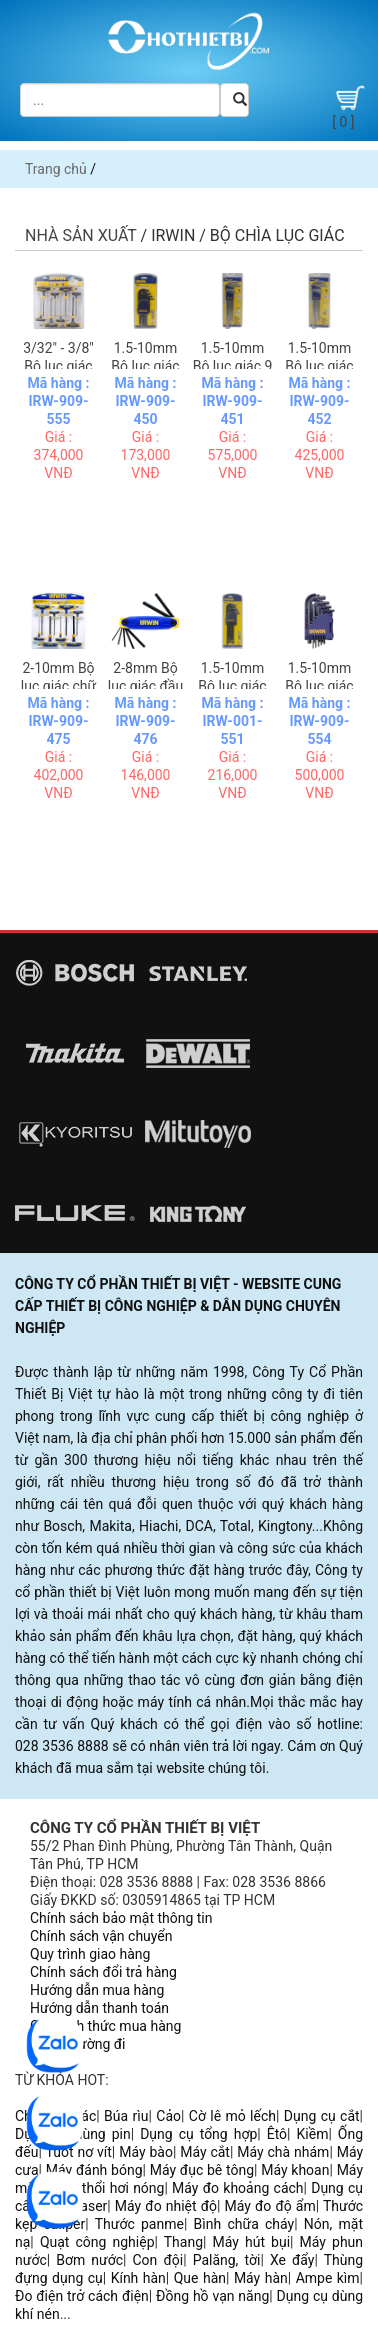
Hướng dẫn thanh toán (99, 2008)
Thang (183, 2242)
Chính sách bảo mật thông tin (121, 1918)
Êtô (277, 2134)
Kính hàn (138, 2278)
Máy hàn (261, 2278)
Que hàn (200, 2278)
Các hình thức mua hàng (105, 2026)
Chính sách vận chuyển (101, 1936)
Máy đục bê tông (202, 2170)
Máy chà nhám (283, 2152)
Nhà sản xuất (81, 235)
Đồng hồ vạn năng (212, 2296)
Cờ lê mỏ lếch (232, 2116)
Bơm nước (89, 2260)
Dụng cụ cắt (322, 2116)
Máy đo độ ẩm (270, 2206)
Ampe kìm (328, 2278)
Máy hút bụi (252, 2242)
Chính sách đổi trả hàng (103, 1972)
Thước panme (139, 2224)
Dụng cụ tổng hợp (198, 2134)
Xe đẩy (292, 2260)
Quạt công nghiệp (97, 2242)
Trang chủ (56, 169)
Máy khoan (295, 2170)
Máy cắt (205, 2152)
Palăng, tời (227, 2260)
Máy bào (146, 2152)
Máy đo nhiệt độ (166, 2206)
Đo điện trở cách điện (82, 2296)
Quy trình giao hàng (90, 1954)
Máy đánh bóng (94, 2170)
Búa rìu (126, 2116)
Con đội (158, 2260)
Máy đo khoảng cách (237, 2188)
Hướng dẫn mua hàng (97, 1990)
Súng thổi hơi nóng (105, 2188)
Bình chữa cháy (244, 2224)
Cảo (168, 2116)
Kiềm (313, 2134)
